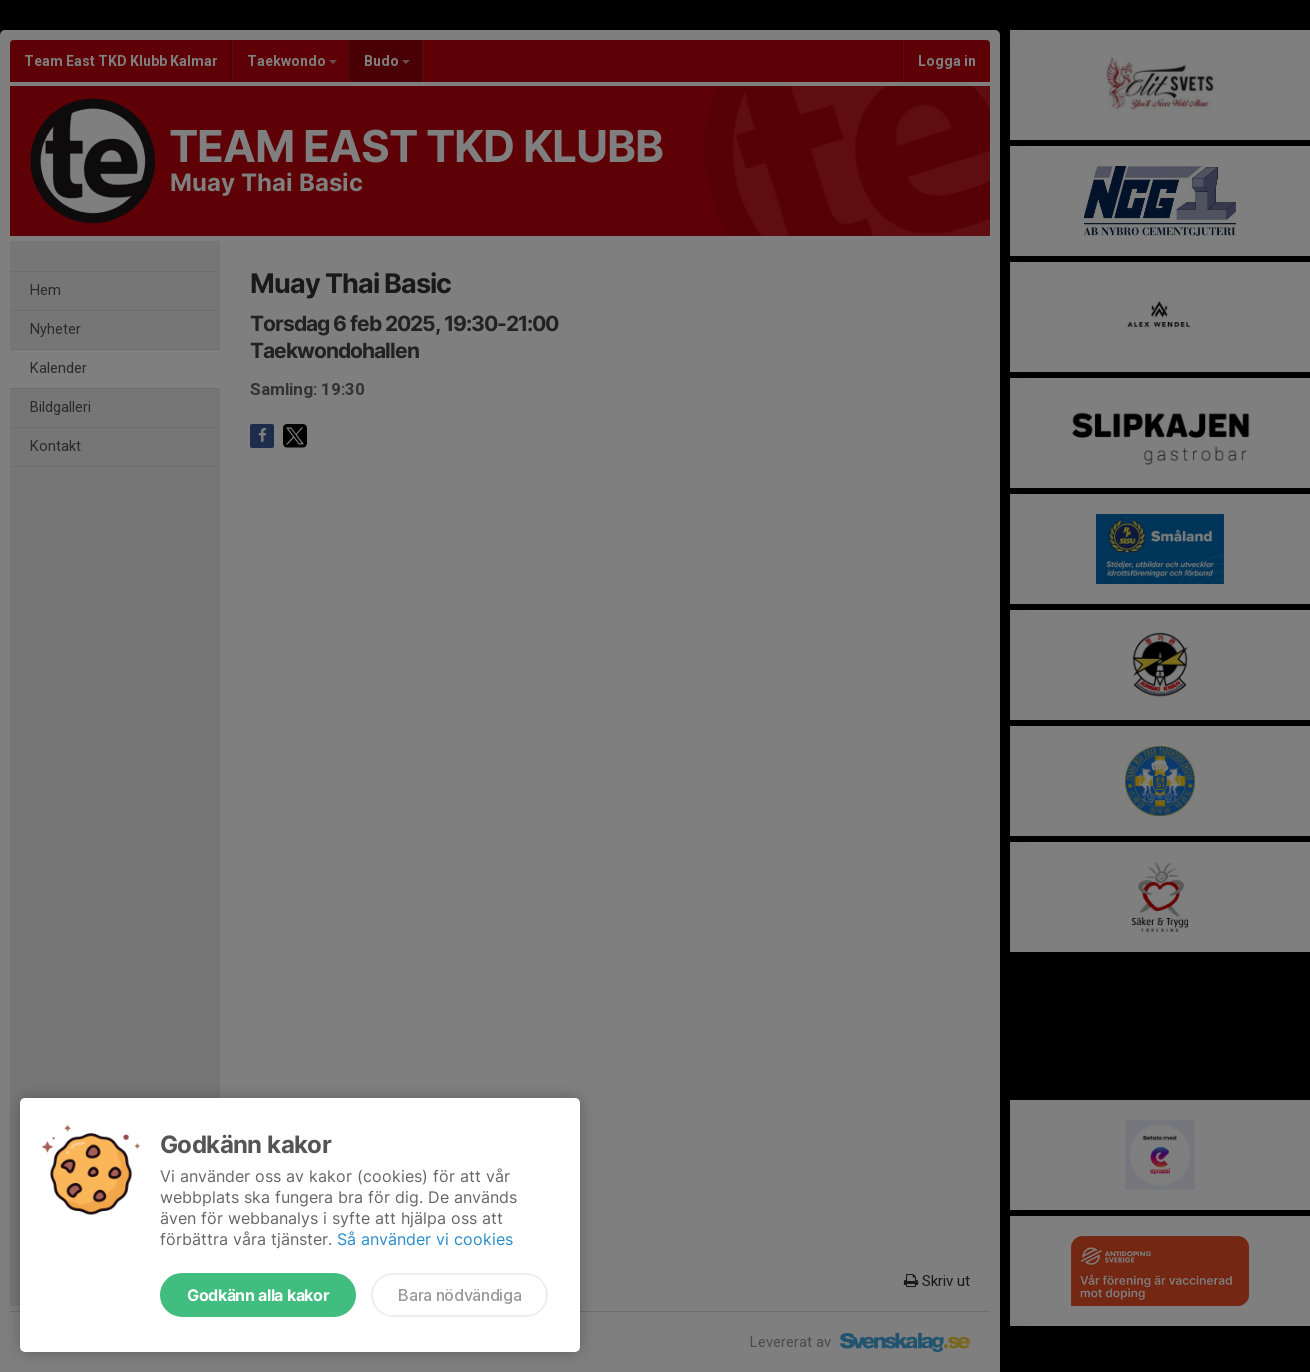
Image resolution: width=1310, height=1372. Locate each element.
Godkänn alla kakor (258, 1295)
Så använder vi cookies (425, 1239)
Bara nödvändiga (459, 1295)
